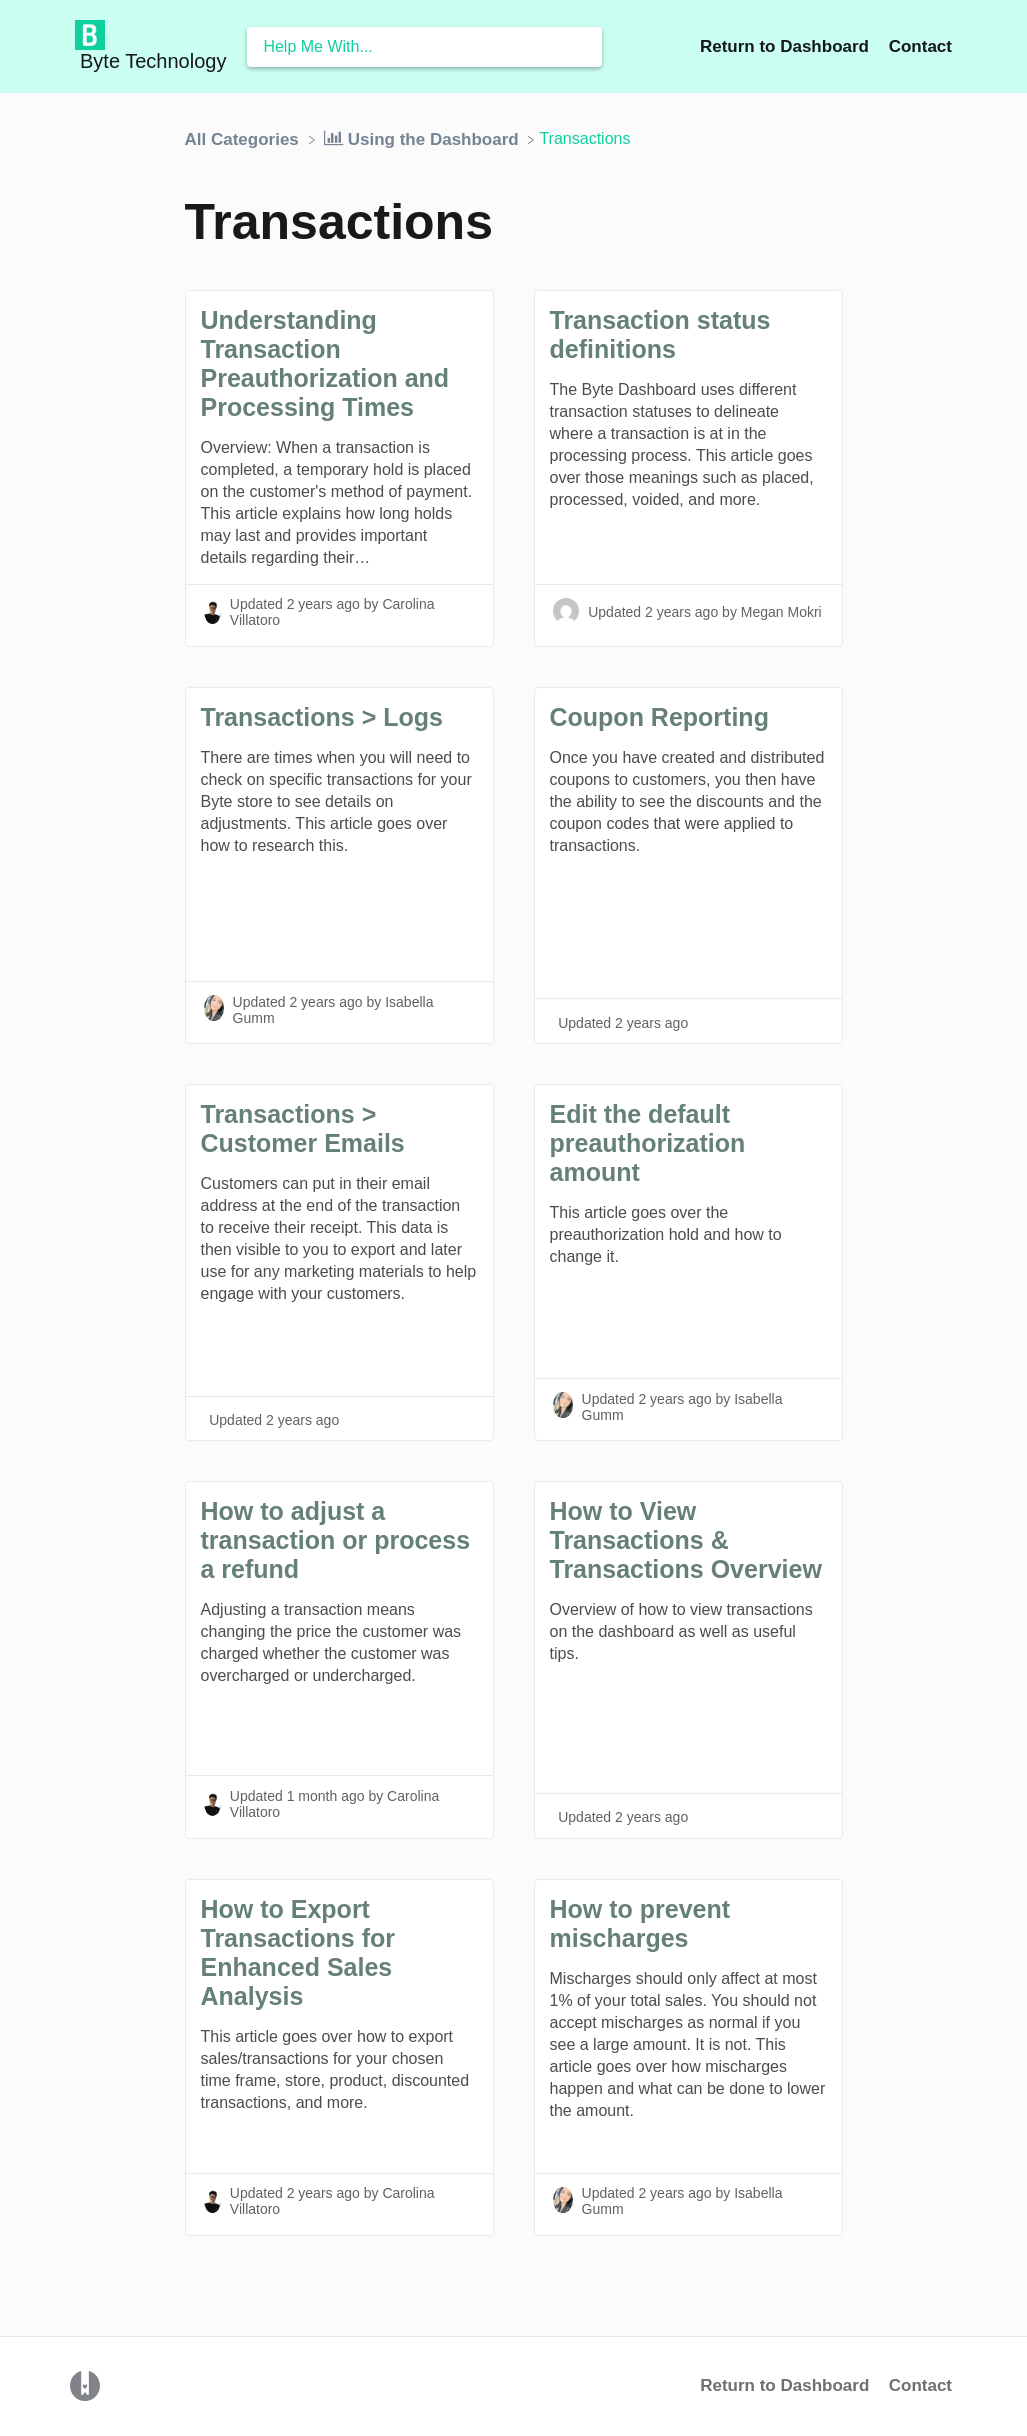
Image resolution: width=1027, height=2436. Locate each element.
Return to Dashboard (784, 2385)
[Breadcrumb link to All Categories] (244, 138)
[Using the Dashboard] (423, 138)
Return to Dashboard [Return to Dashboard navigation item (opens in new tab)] (787, 46)
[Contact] (920, 46)
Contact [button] (920, 46)
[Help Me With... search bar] (424, 47)
